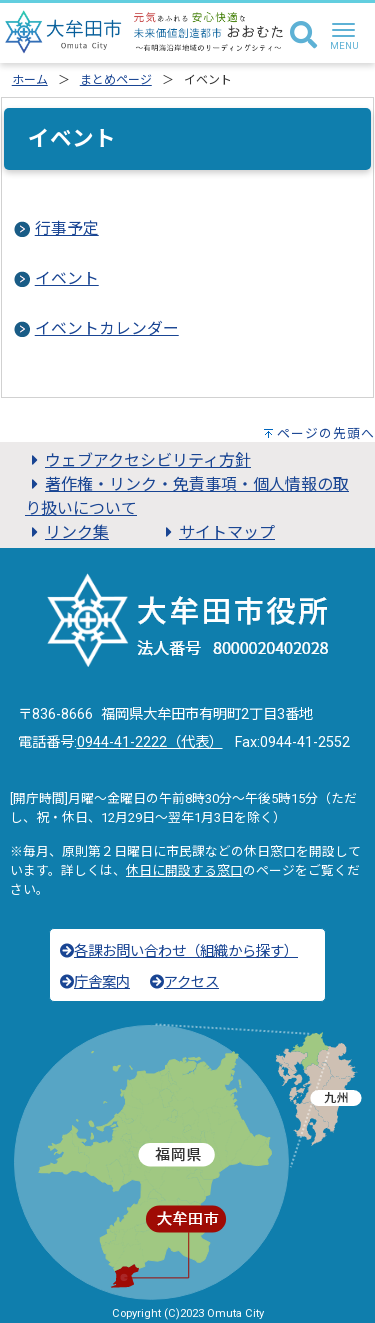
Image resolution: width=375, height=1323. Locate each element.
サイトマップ (217, 532)
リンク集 (67, 532)
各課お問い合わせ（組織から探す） (179, 951)
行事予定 (67, 228)
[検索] (303, 36)
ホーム (30, 80)
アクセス (184, 982)
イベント (67, 278)
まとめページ (116, 80)
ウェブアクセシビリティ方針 (138, 460)
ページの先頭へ (326, 433)
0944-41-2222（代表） (150, 742)
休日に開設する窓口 (184, 870)
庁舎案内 (95, 982)
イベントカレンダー (107, 328)
